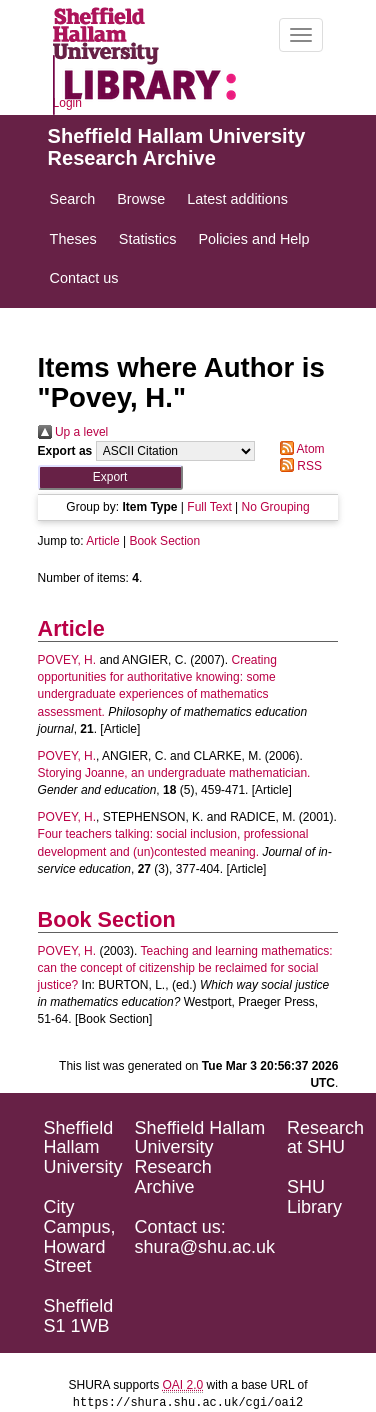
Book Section (164, 541)
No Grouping (276, 507)
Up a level (73, 432)
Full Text (209, 507)
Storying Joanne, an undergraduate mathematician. (174, 773)
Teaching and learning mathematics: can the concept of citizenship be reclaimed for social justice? (185, 968)
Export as (65, 451)
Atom (299, 449)
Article (102, 541)
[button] (110, 477)
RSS (298, 466)
